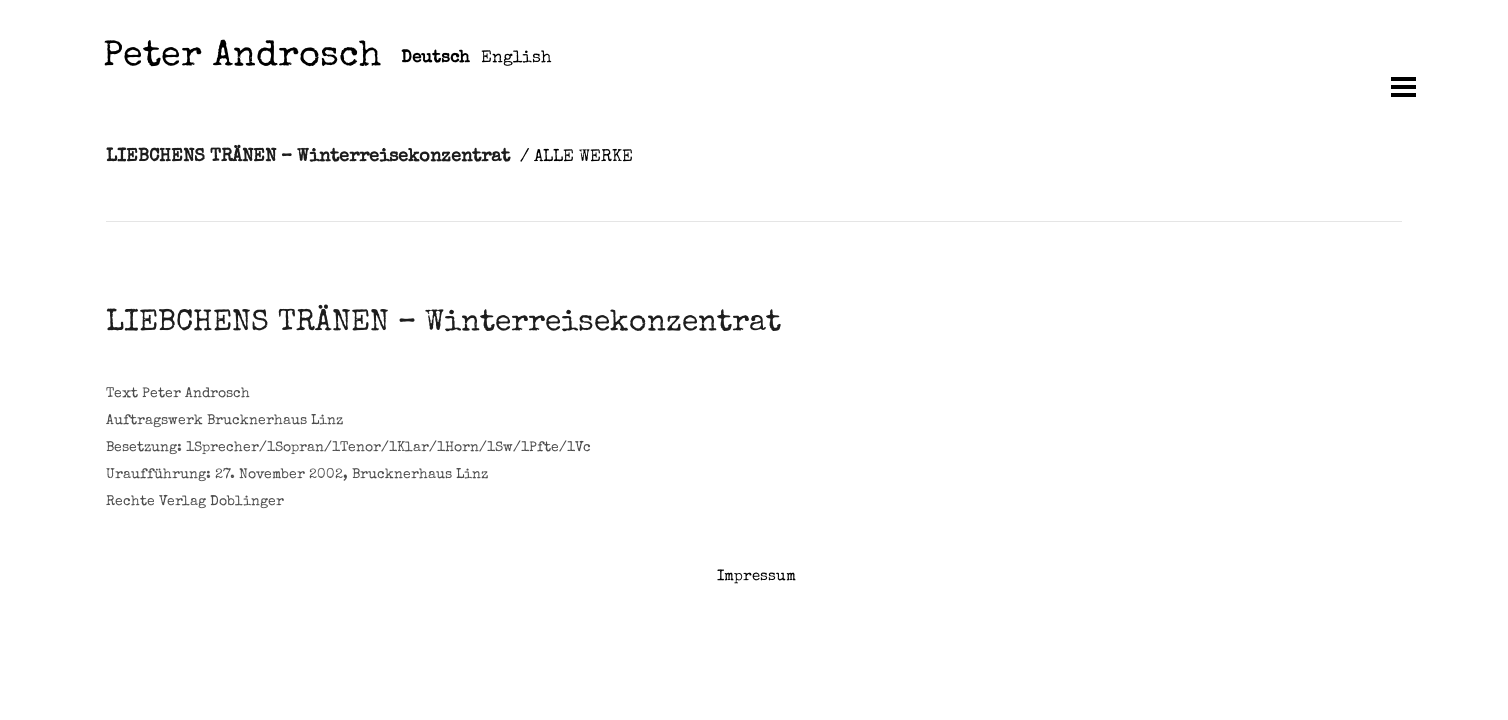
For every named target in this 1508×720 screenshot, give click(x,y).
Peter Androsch (242, 58)
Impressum (756, 576)
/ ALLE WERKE (576, 157)
